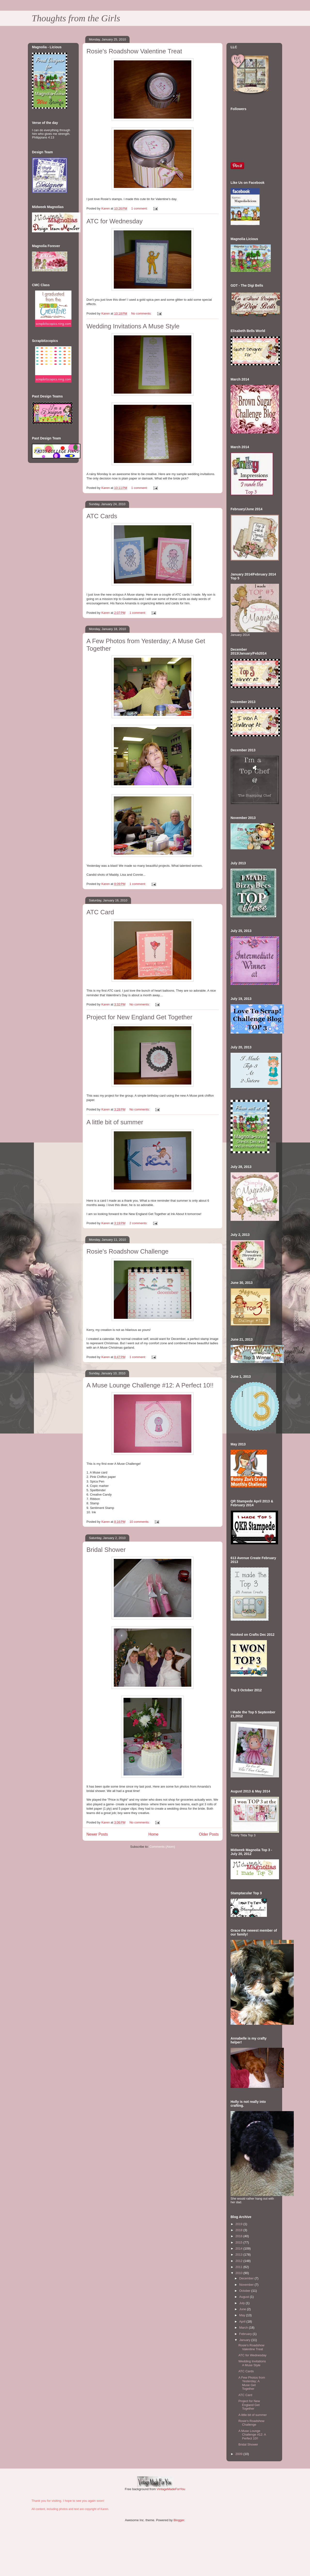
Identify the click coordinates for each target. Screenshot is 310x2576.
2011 (239, 2267)
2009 (239, 2454)
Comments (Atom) (162, 1846)
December (247, 2278)
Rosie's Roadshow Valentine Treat (134, 51)
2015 (239, 2242)
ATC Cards (101, 516)
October (245, 2290)
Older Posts (209, 1834)
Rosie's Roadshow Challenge (127, 1251)
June (243, 2309)
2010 (239, 2273)
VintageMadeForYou (170, 2489)
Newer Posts (97, 1834)
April (243, 2321)
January (245, 2340)
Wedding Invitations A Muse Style (132, 326)
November (247, 2284)
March (244, 2327)
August (244, 2297)
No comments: (141, 313)
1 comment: (140, 208)
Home (153, 1834)
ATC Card (100, 912)
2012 (239, 2261)
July (242, 2303)
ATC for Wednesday (114, 221)
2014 (239, 2248)
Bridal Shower (106, 1549)
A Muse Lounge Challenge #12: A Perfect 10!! (150, 1385)
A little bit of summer (114, 1122)
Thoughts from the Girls (76, 18)
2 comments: (138, 1223)
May (242, 2315)
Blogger (178, 2520)
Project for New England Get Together (139, 1017)
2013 (239, 2254)
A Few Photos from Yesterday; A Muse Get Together (251, 2383)
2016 (239, 2236)
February (246, 2334)
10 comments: (139, 1521)
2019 (239, 2224)
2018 (239, 2230)
